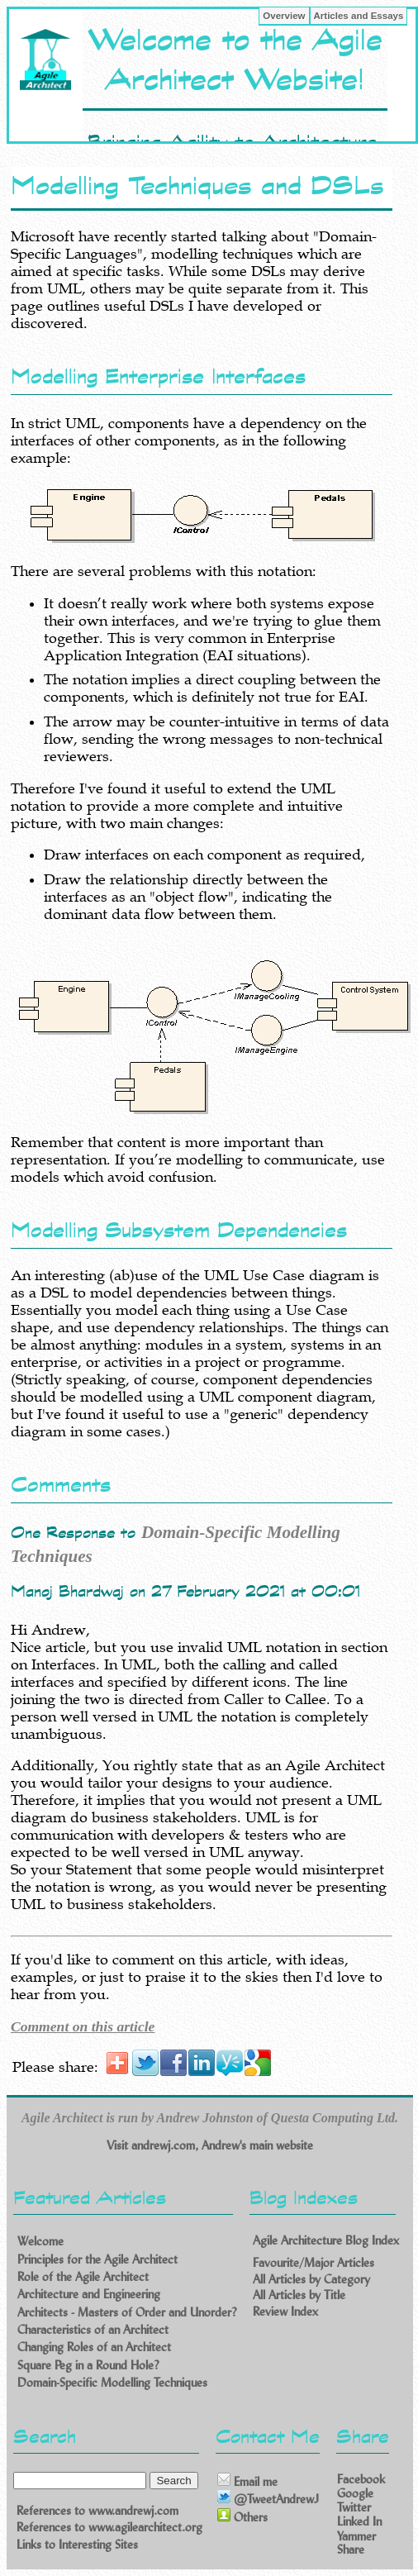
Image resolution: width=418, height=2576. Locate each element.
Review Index (285, 2310)
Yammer (356, 2535)
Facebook (361, 2478)
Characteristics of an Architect (93, 2329)
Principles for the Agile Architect (97, 2258)
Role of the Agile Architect (83, 2276)
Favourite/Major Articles (313, 2262)
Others (242, 2516)
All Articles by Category (311, 2278)
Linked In (359, 2521)
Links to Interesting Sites (77, 2544)
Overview (284, 16)
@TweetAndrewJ (268, 2498)
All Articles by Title (299, 2294)
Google (355, 2493)
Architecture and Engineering (88, 2294)
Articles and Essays (359, 16)
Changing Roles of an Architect (94, 2347)
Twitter (354, 2507)
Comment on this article (83, 2026)
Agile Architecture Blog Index (326, 2240)
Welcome (40, 2241)
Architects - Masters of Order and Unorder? (127, 2311)
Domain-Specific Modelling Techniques (112, 2382)
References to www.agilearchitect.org (109, 2527)
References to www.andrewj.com (97, 2510)
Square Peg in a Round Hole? (88, 2364)
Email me (247, 2481)
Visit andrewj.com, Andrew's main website (210, 2145)
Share (350, 2549)
